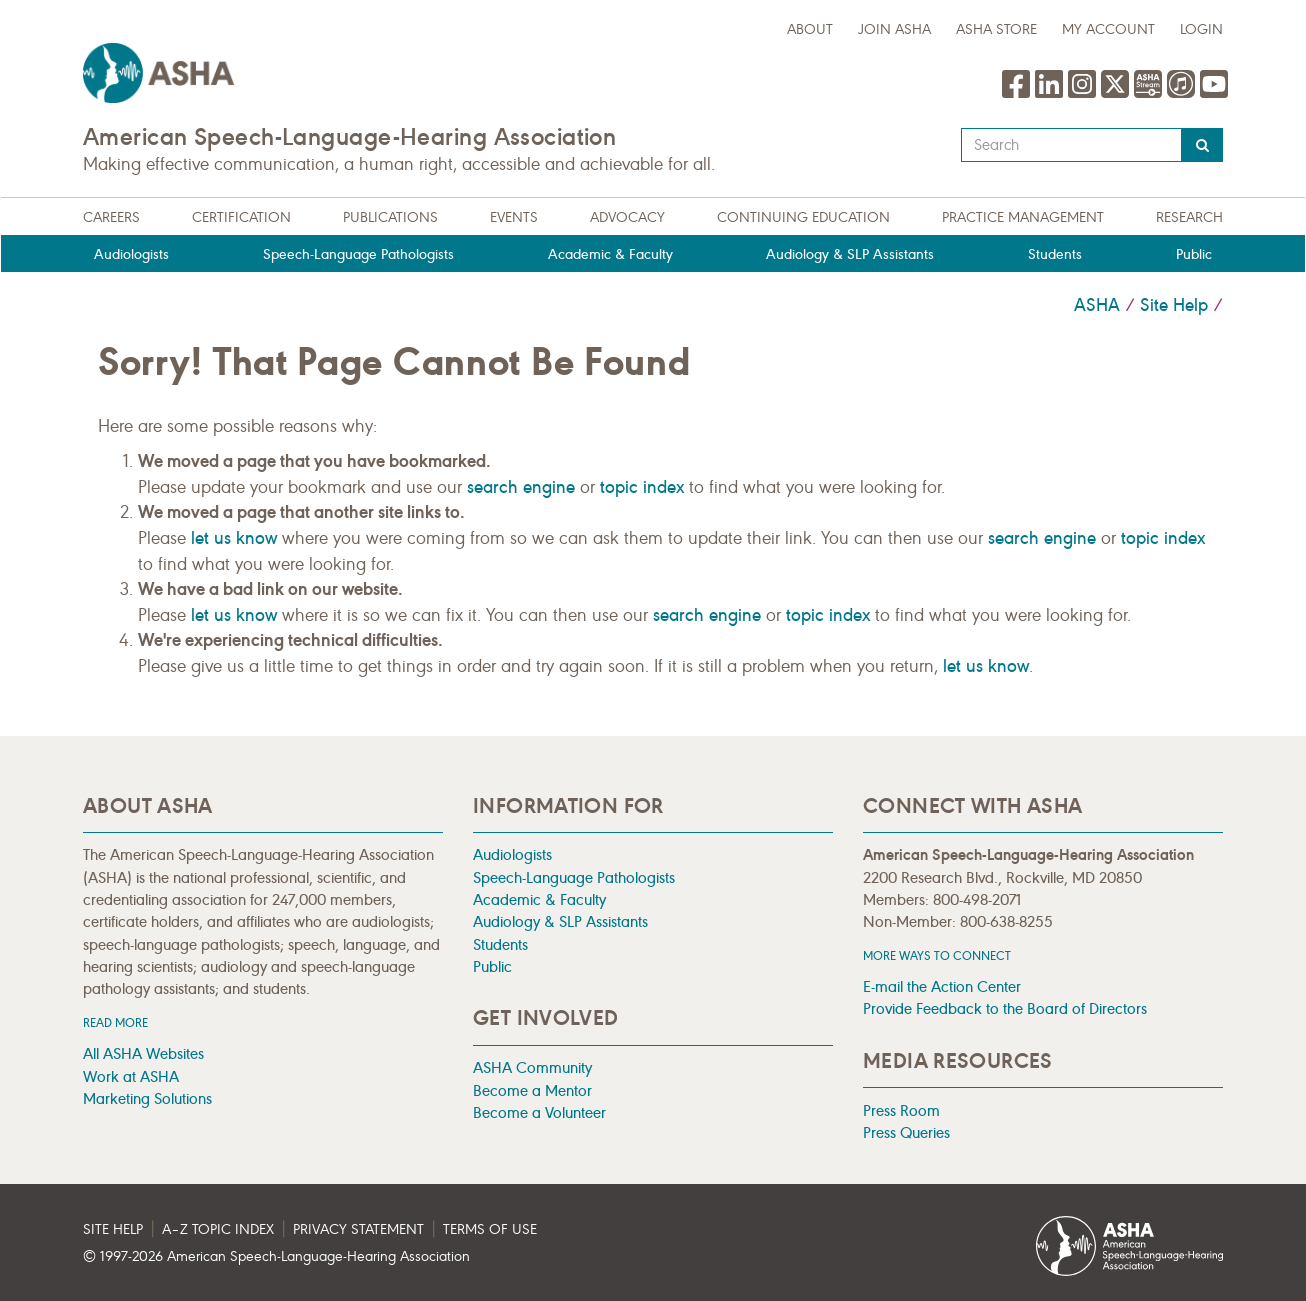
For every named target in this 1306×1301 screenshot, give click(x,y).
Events (514, 217)
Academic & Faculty (610, 254)
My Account (1108, 29)
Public (1194, 254)
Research (1189, 217)
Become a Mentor (532, 1090)
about (810, 29)
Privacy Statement (358, 1229)
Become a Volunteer (539, 1112)
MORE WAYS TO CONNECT (937, 955)
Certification (241, 217)
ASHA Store (996, 29)
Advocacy (627, 217)
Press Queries (906, 1132)
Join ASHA (894, 29)
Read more (115, 1022)
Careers (111, 217)
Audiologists (131, 254)
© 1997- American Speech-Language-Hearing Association (276, 1256)
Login (1201, 29)
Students (1055, 254)
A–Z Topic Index (218, 1229)
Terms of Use (490, 1229)
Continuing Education (803, 217)
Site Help (1174, 305)
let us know (234, 538)
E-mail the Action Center (942, 986)
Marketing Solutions (147, 1098)
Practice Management (1023, 217)
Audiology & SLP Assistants (850, 254)
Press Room (901, 1110)
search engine (521, 487)
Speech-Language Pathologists (358, 254)
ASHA (1097, 305)
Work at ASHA (131, 1076)
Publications (390, 217)
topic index (642, 487)
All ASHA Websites (143, 1053)
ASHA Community (532, 1067)
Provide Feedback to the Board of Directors (1005, 1008)
